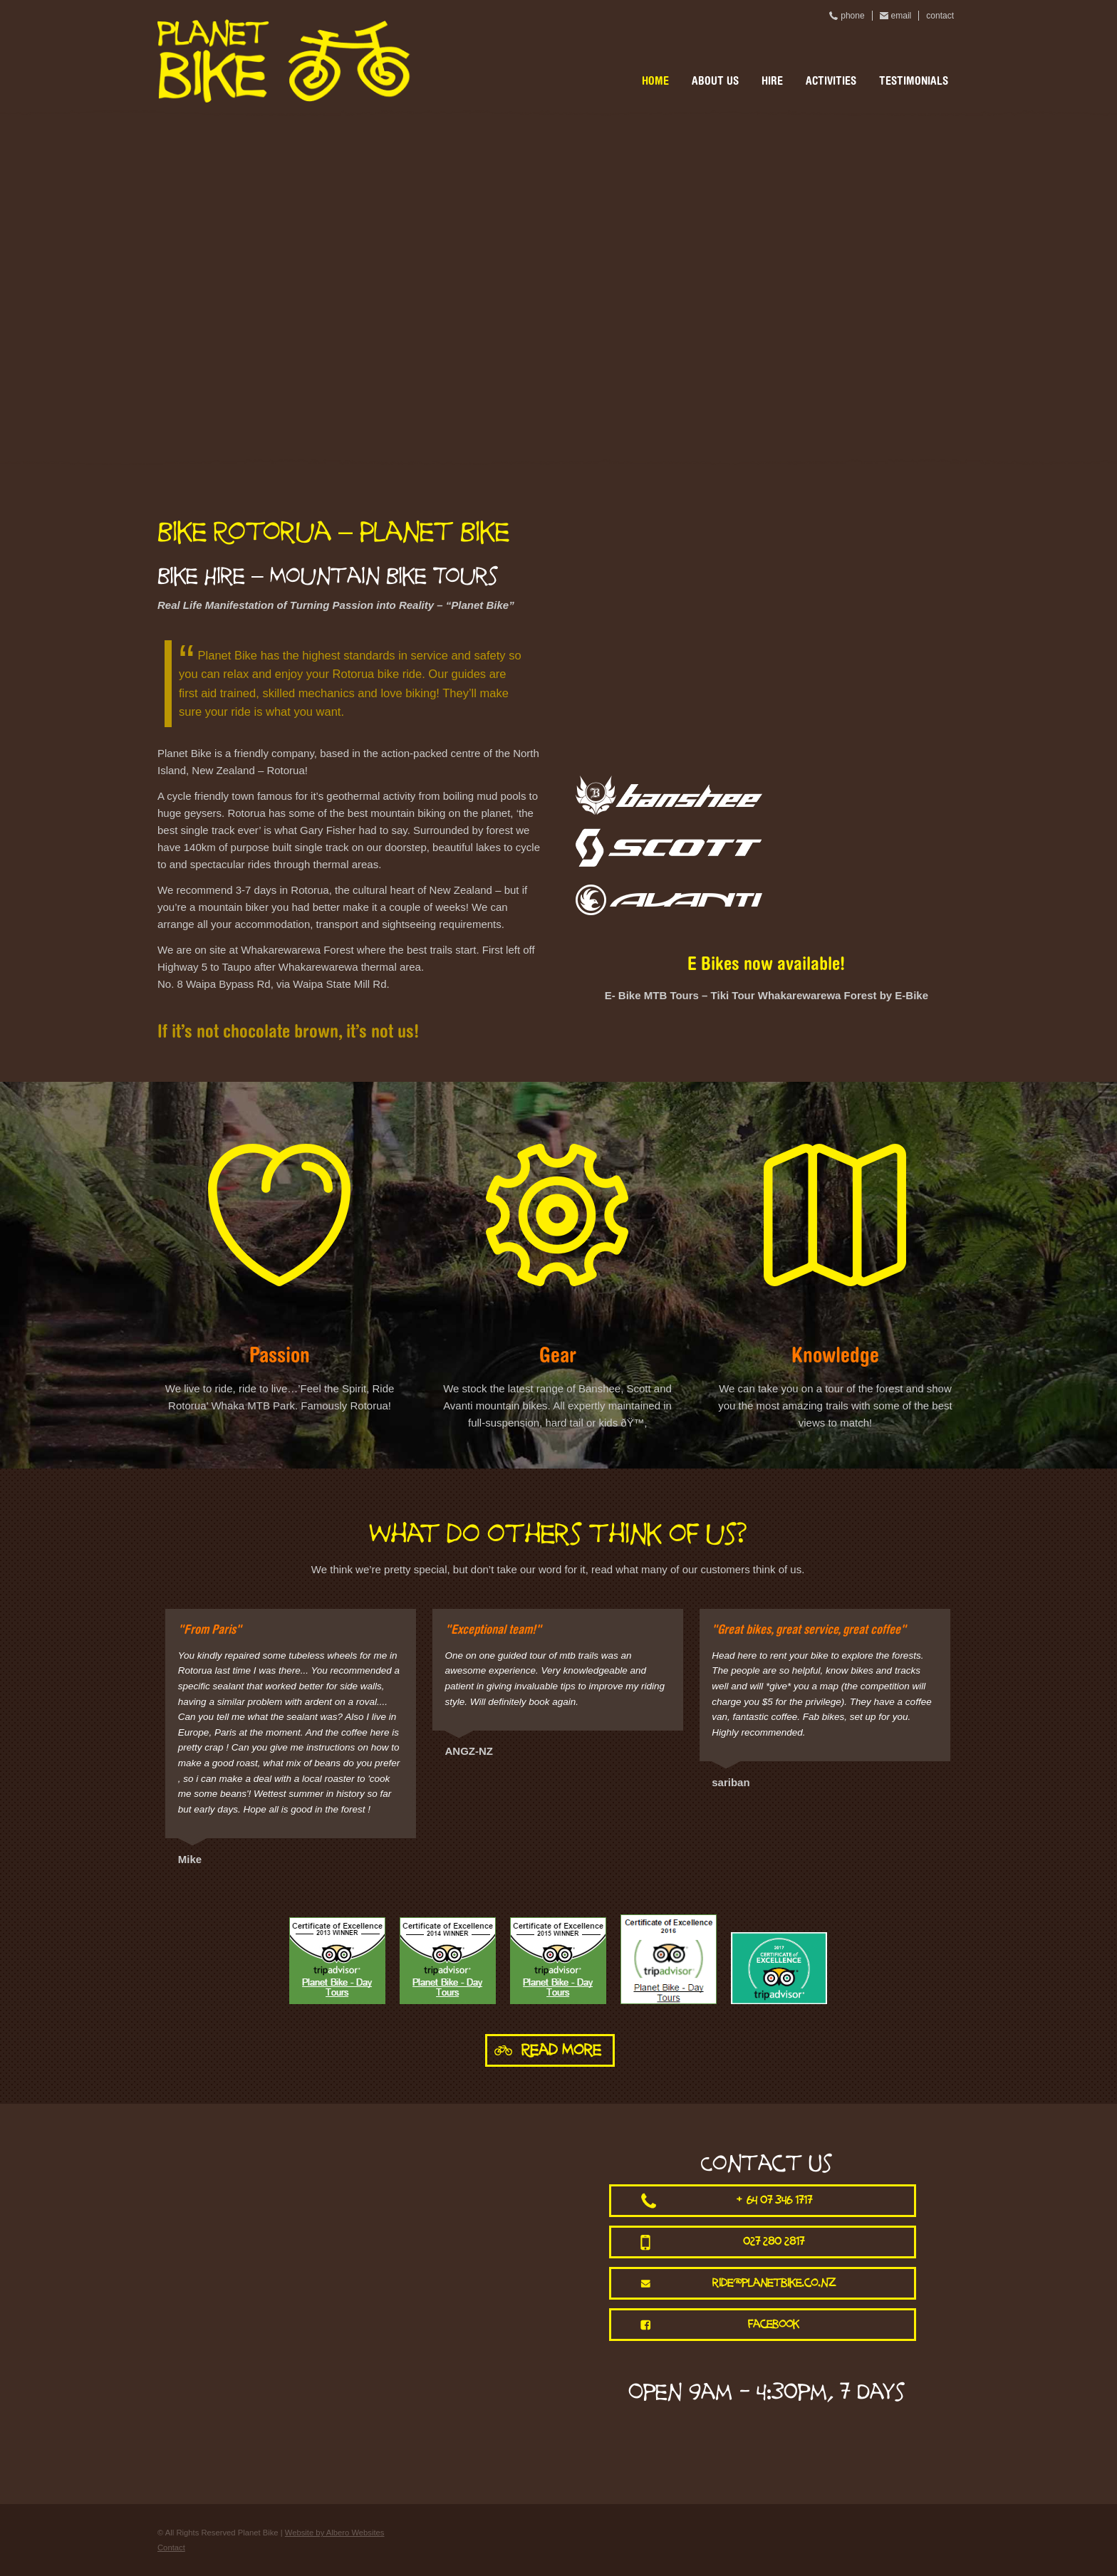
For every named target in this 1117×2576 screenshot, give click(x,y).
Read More (561, 2050)
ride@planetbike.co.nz (774, 2283)
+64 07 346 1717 (774, 2200)
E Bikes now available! (766, 965)
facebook (773, 2324)
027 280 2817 (773, 2241)
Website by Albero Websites (335, 2532)
